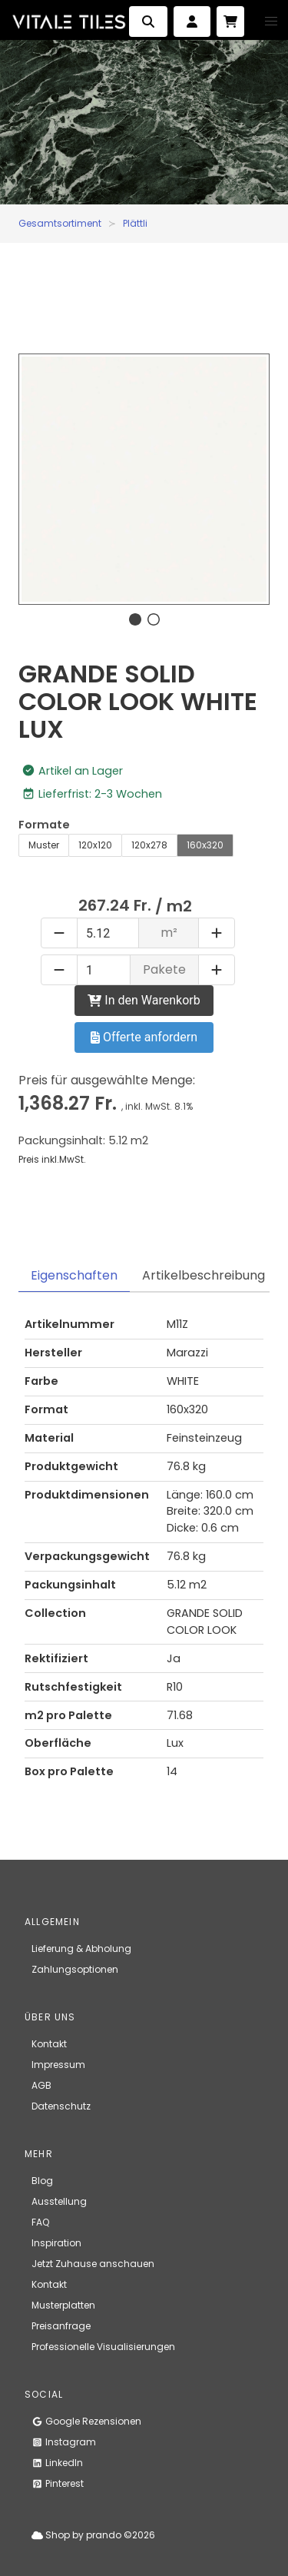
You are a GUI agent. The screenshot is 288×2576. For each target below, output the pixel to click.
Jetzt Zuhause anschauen (92, 2263)
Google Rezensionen (86, 2421)
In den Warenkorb (144, 1000)
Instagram (63, 2441)
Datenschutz (61, 2106)
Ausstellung (59, 2201)
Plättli (135, 223)
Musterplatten (63, 2305)
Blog (42, 2180)
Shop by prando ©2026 (93, 2534)
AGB (41, 2085)
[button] (270, 21)
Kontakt (49, 2043)
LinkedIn (57, 2462)
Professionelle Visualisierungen (103, 2346)
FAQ (40, 2222)
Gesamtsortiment (59, 223)
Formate (44, 824)
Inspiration (56, 2242)
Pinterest (57, 2483)
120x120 (95, 844)
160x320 (205, 844)
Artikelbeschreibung (203, 1275)
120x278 (149, 844)
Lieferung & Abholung (81, 1948)
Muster (43, 844)
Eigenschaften (74, 1275)
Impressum (58, 2064)
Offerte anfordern (144, 1037)
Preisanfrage (61, 2325)
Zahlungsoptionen (74, 1969)
